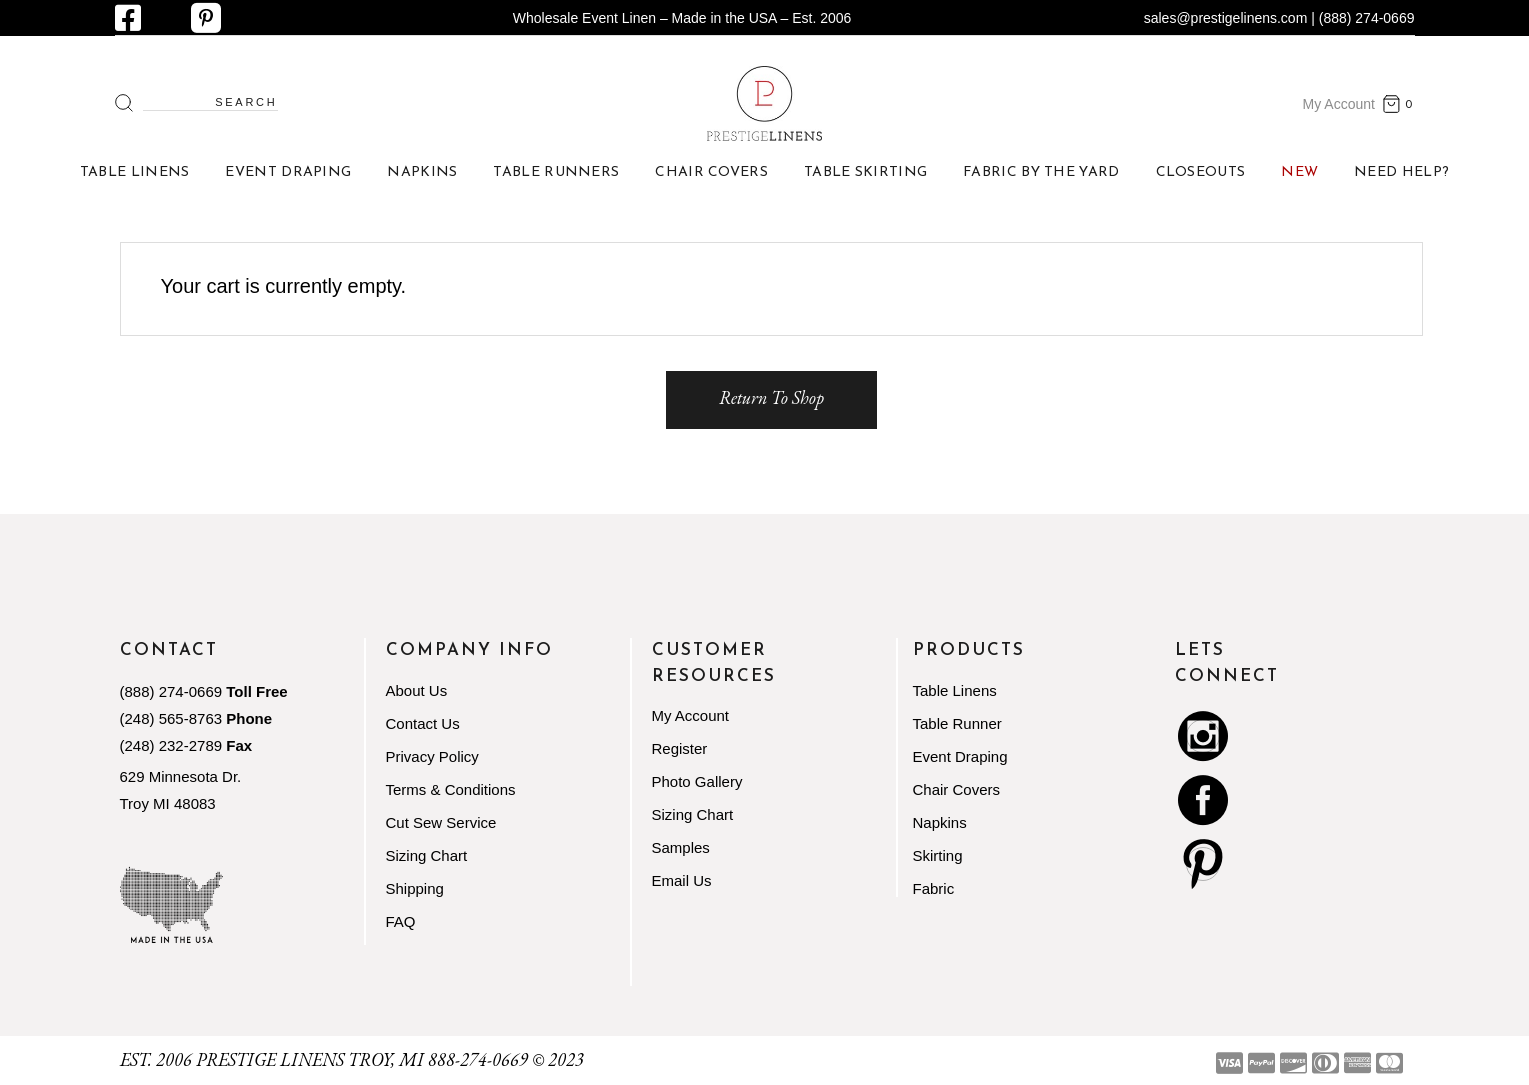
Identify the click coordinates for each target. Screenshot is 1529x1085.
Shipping (415, 888)
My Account (1339, 104)
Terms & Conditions (451, 789)
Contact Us (423, 723)
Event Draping (960, 756)
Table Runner (957, 723)
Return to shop (771, 397)
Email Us (682, 880)
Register (680, 748)
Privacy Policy (432, 756)
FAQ (401, 921)
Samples (681, 847)
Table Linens (955, 690)
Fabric (934, 888)
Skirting (938, 855)
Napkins (940, 822)
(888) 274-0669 (171, 691)
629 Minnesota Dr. (181, 776)
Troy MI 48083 (168, 803)
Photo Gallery (697, 781)
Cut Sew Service (441, 822)
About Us (417, 690)
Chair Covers (957, 789)
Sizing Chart (427, 855)
